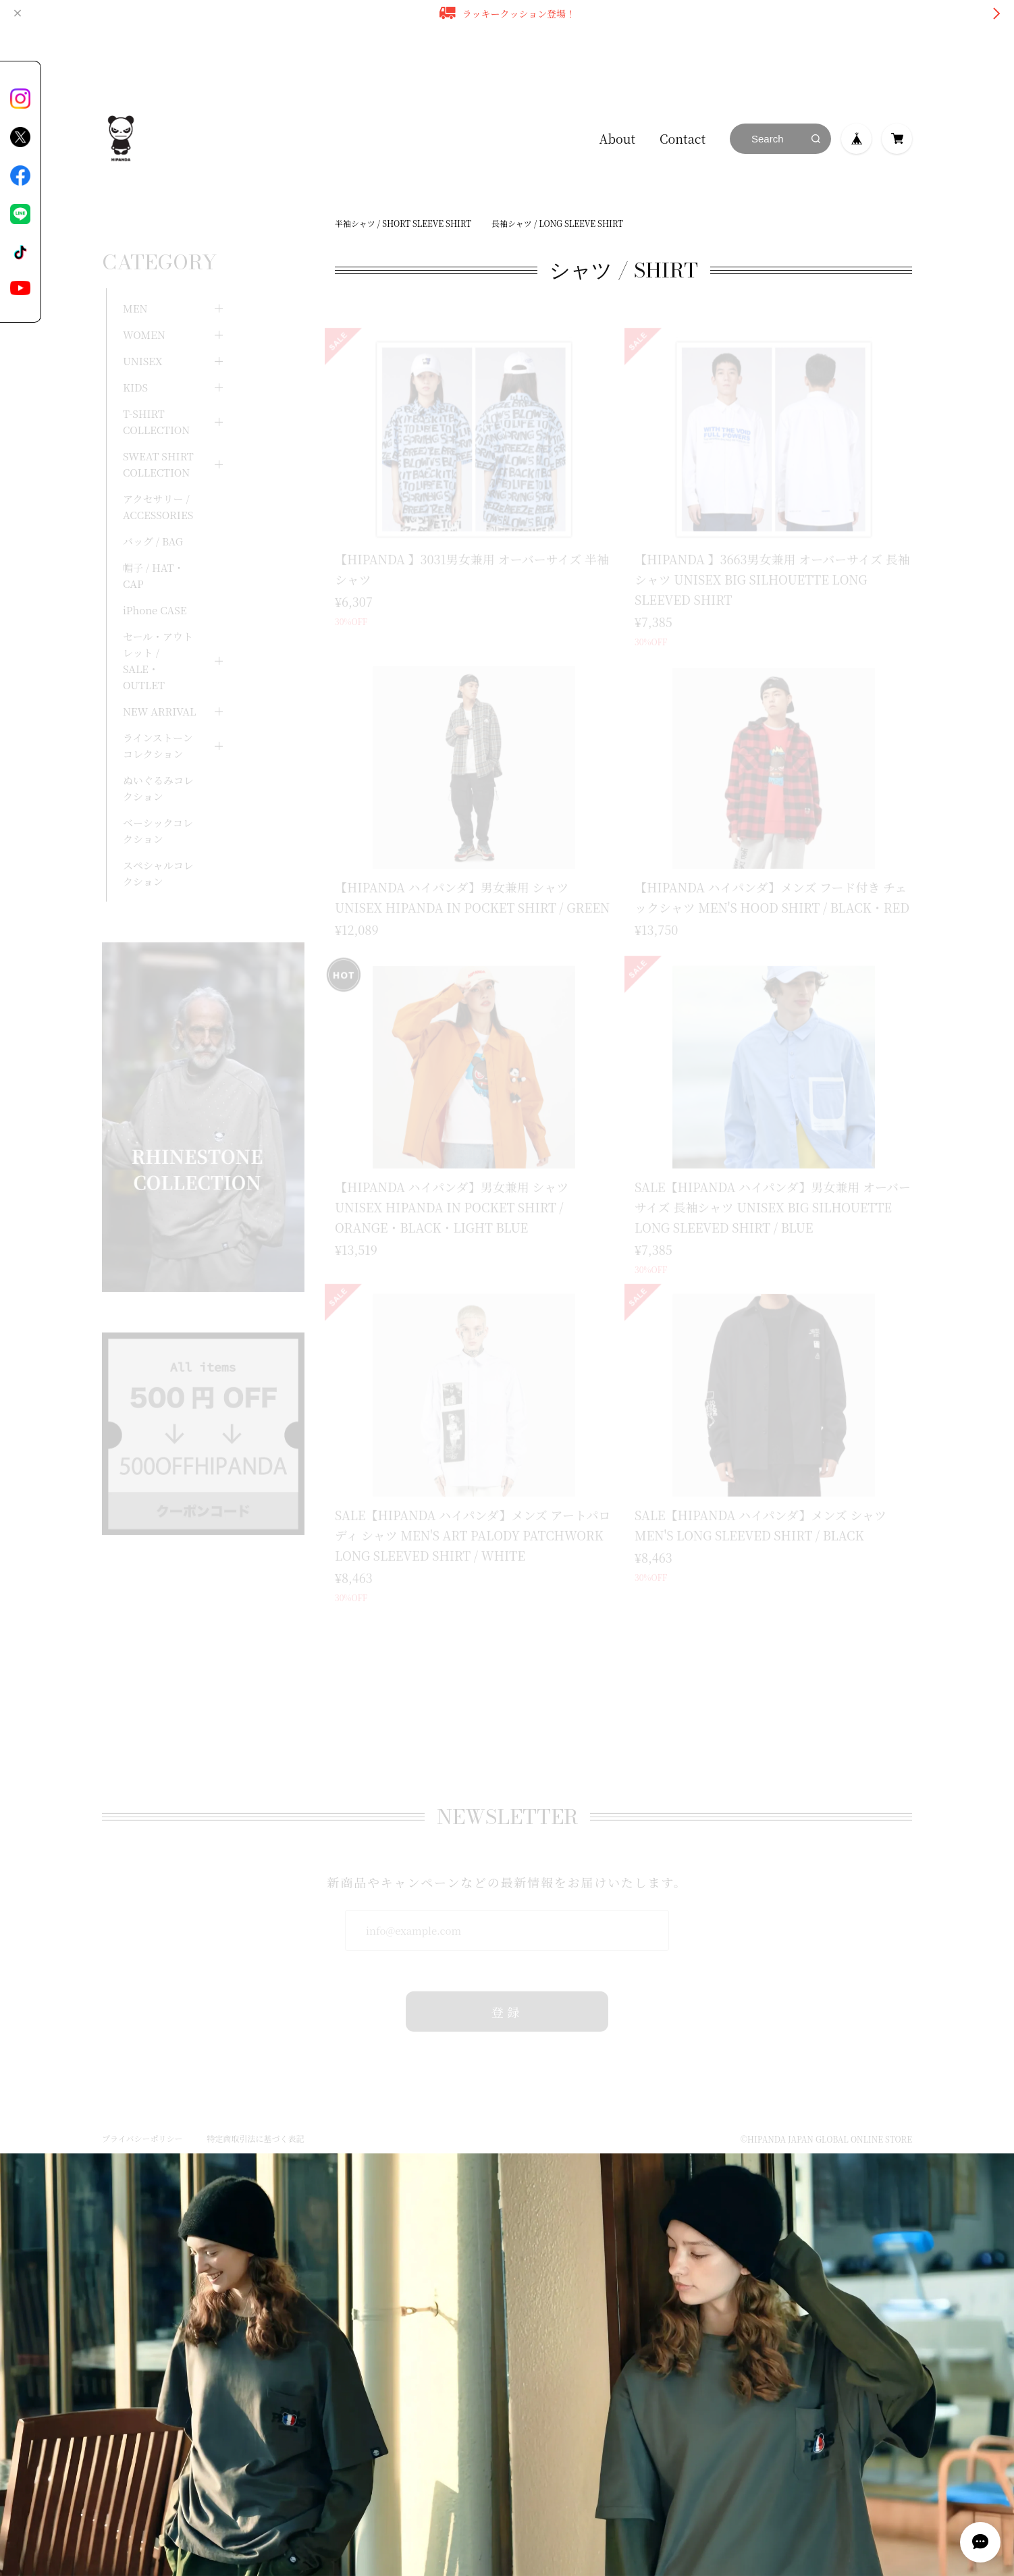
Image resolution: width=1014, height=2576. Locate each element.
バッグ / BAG (153, 509)
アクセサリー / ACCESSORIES (158, 474)
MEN (135, 276)
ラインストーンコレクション (158, 713)
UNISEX (142, 328)
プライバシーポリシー (142, 2118)
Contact (682, 138)
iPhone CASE (155, 577)
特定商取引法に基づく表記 (255, 2118)
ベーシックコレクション (158, 798)
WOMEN (144, 302)
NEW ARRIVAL (159, 679)
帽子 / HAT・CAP (153, 543)
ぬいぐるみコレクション (158, 756)
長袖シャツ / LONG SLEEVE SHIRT (557, 223)
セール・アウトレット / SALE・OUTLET (158, 628)
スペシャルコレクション (158, 841)
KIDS (135, 355)
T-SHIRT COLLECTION (156, 389)
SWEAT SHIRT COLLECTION (158, 432)
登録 (507, 1991)
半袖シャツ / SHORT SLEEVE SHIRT (403, 223)
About (617, 138)
